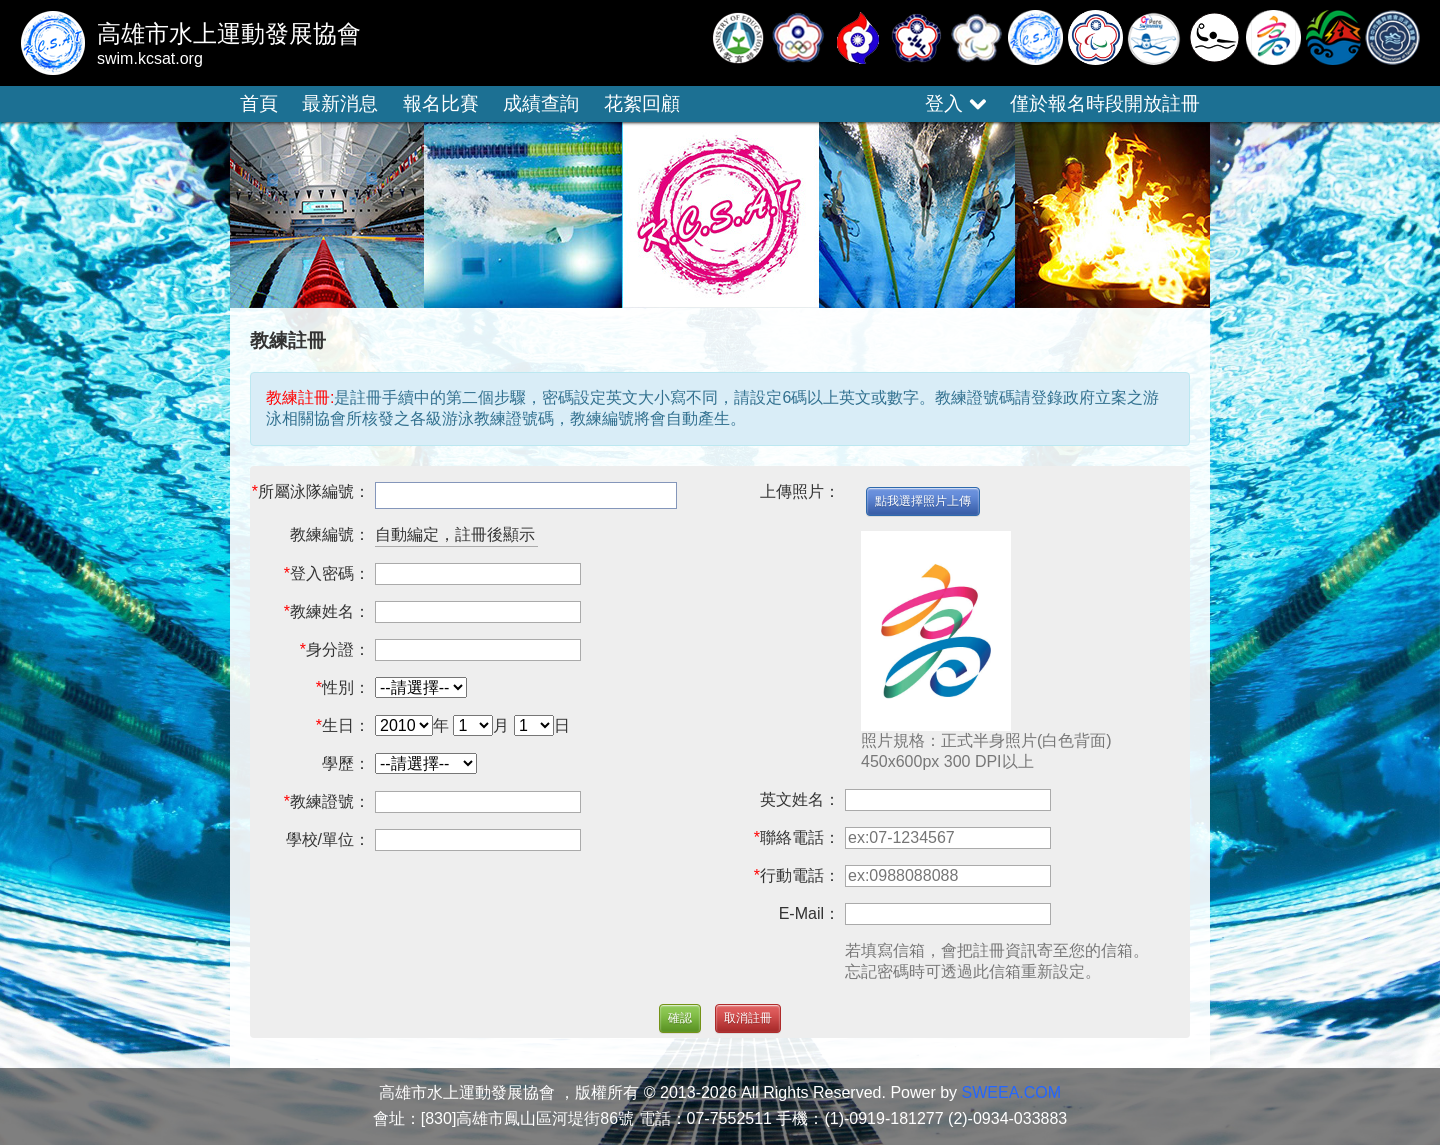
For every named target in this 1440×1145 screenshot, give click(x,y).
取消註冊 (748, 1018)
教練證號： (330, 801)
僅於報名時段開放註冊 (1105, 103)
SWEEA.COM (1012, 1092)
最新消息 (340, 103)
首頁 (259, 103)
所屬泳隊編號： (314, 491)
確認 (680, 1018)
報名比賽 (441, 103)
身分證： (338, 649)
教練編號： (330, 534)
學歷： (346, 763)
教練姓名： (330, 611)
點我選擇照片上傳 (923, 501)
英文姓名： (800, 799)
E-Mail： (809, 913)
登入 (955, 103)
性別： (346, 687)
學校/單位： (328, 839)
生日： (346, 725)
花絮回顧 (642, 103)
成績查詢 (541, 103)
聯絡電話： (800, 837)
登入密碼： (330, 573)
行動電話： (800, 875)
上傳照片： (800, 491)
